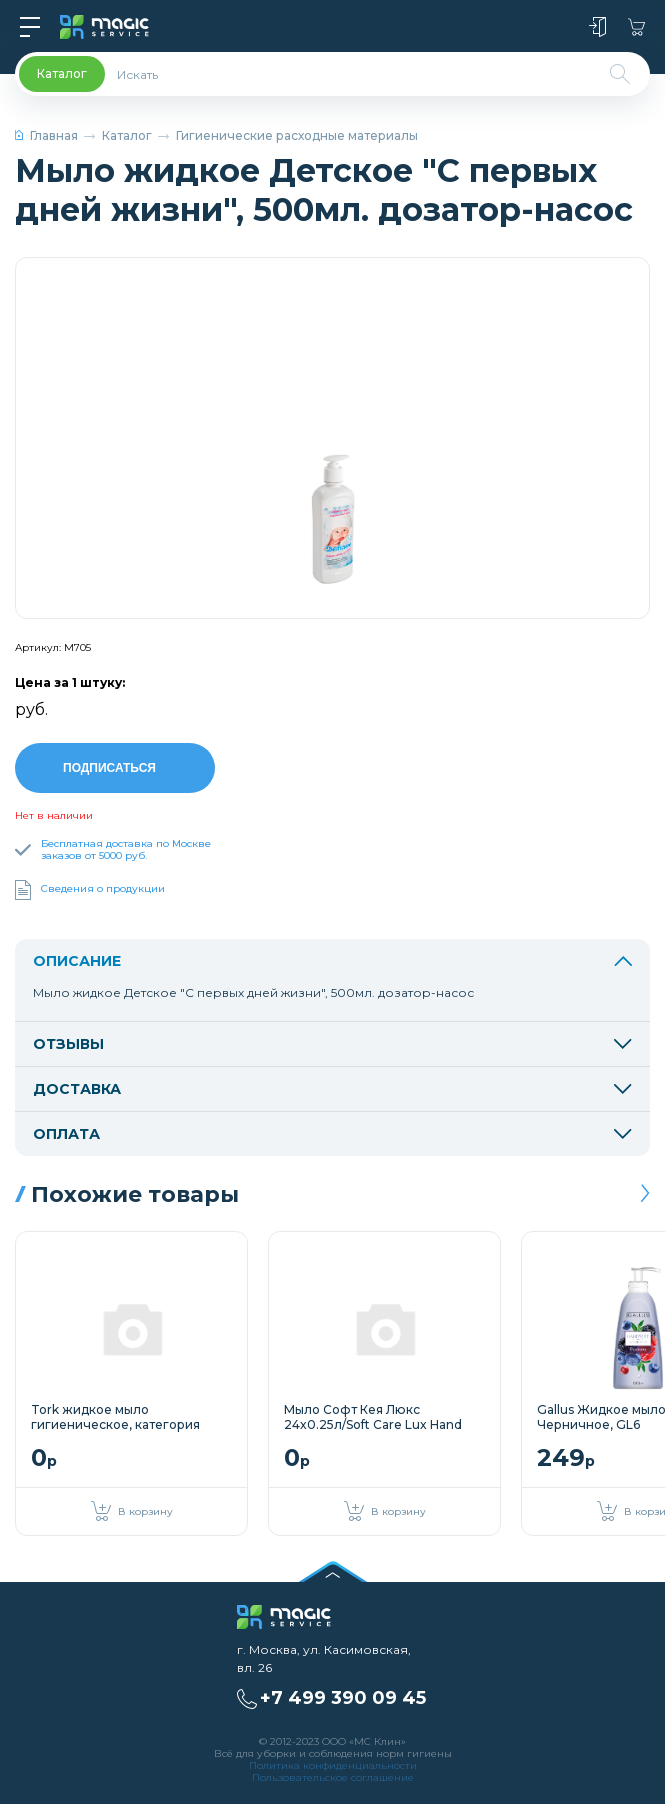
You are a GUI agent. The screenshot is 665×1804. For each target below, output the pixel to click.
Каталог (127, 135)
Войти (597, 27)
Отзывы (332, 1041)
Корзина (636, 27)
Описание (332, 958)
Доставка (332, 1086)
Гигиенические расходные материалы (297, 135)
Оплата (332, 1131)
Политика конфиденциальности (333, 1762)
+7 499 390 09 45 (343, 1695)
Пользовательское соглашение (333, 1774)
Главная (46, 135)
